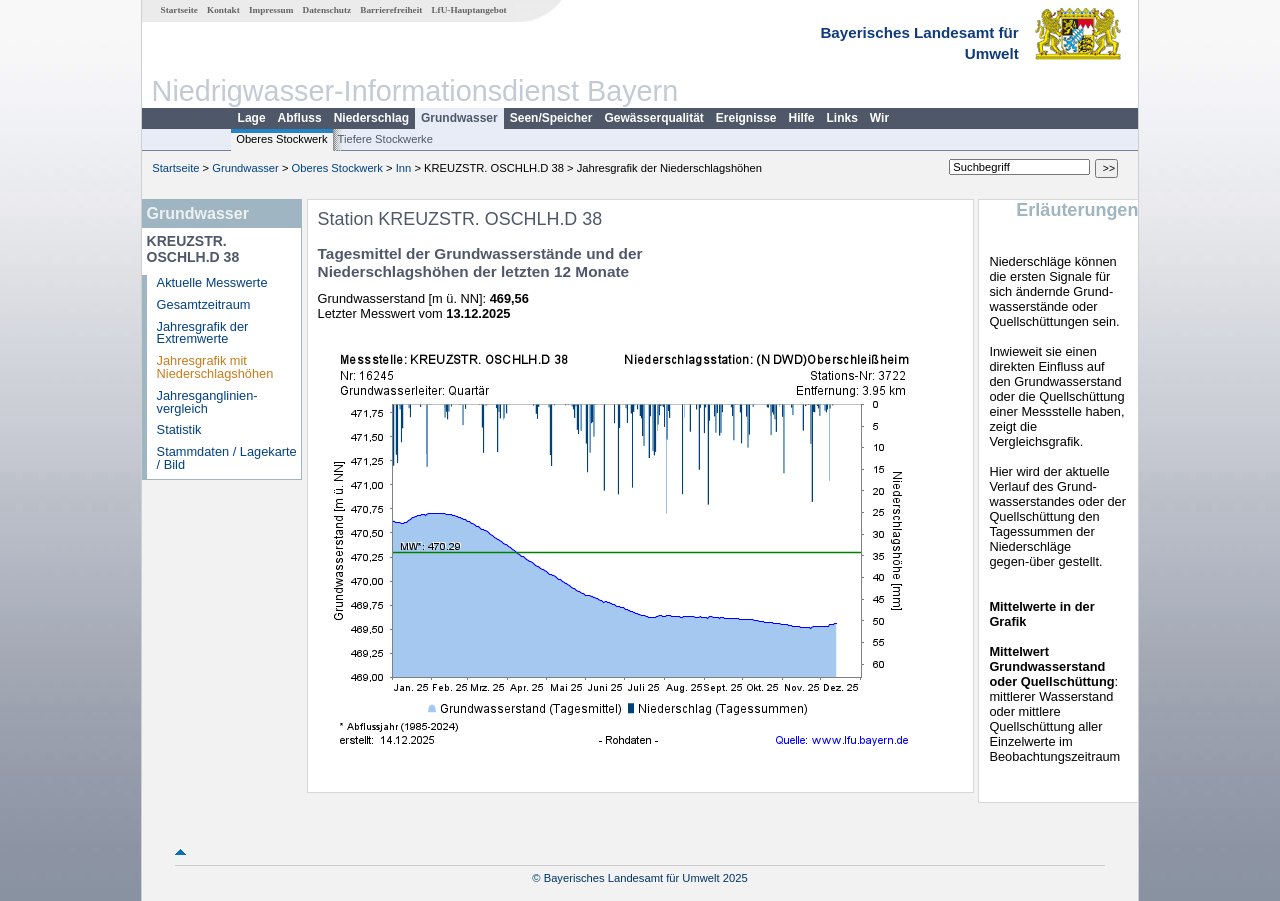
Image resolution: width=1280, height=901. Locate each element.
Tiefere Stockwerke (385, 139)
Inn (404, 168)
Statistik (179, 429)
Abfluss (300, 118)
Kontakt (223, 10)
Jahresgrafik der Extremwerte (203, 333)
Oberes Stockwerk (281, 139)
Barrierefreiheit (391, 10)
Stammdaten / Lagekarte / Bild (227, 458)
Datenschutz (327, 10)
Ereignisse (746, 118)
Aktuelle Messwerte (212, 282)
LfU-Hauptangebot (468, 10)
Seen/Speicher (551, 118)
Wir (879, 118)
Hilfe (802, 118)
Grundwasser (459, 118)
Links (842, 118)
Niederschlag (371, 118)
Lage (252, 118)
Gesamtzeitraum (204, 304)
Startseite (179, 10)
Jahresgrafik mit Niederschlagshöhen (215, 367)
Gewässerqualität (653, 118)
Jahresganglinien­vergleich (207, 402)
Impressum (271, 10)
